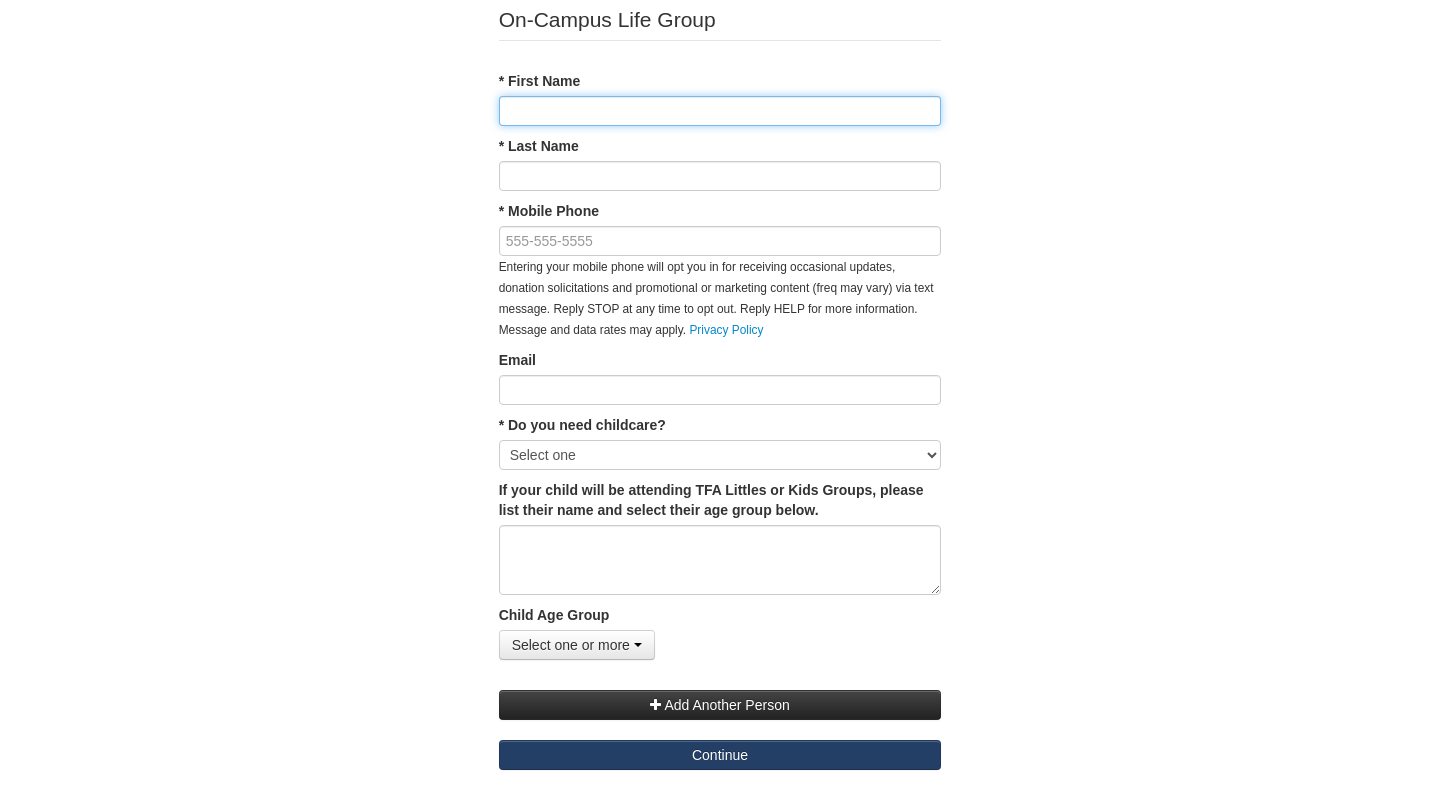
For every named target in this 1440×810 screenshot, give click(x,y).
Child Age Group (554, 615)
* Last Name (539, 146)
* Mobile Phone (549, 211)
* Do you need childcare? (582, 425)
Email (517, 360)
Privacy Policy (726, 330)
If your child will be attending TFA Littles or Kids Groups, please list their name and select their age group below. (711, 500)
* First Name (540, 81)
